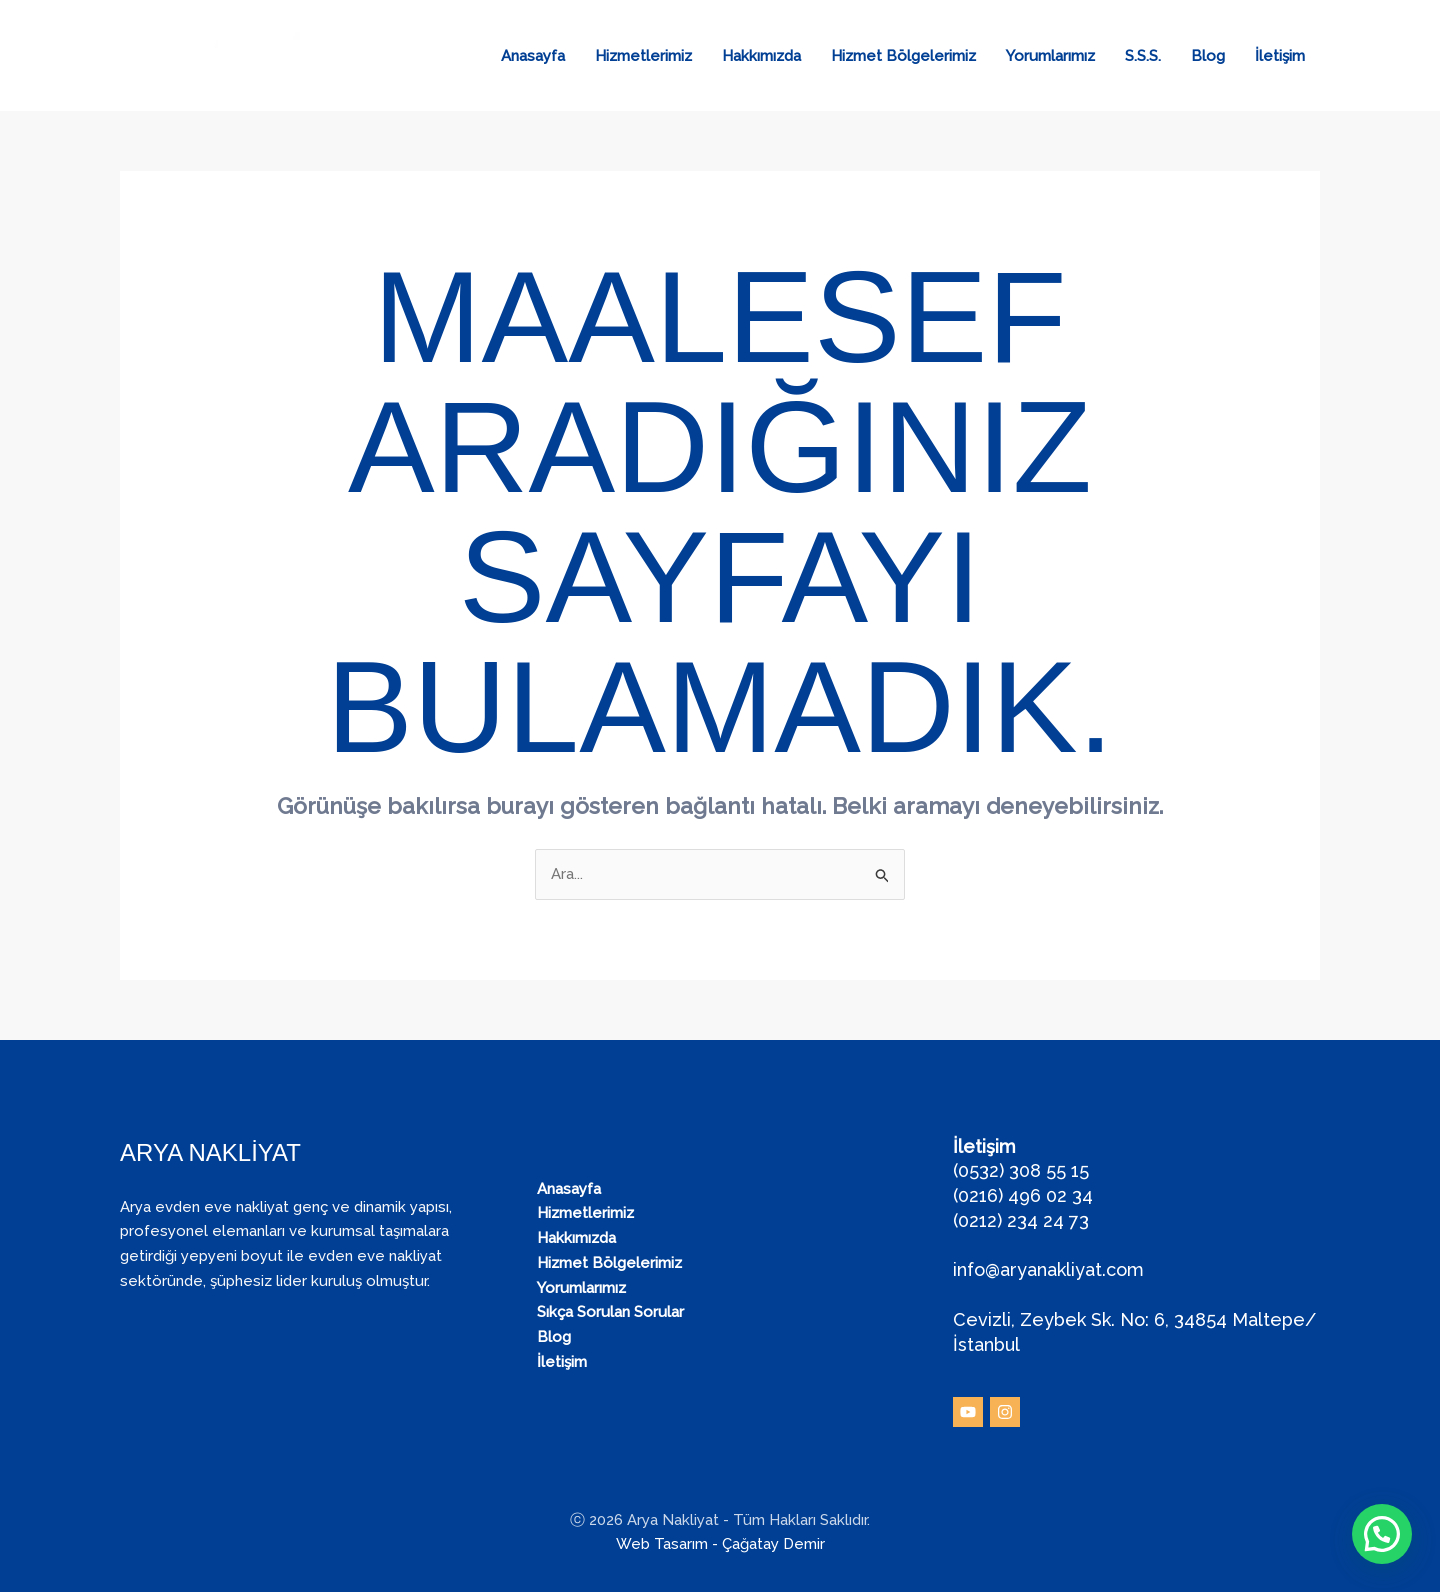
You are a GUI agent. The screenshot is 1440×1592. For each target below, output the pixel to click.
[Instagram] (1005, 1412)
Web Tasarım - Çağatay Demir (720, 1544)
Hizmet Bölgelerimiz (903, 56)
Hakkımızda (761, 56)
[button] (1382, 1534)
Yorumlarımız (1050, 56)
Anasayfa (533, 56)
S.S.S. (1143, 56)
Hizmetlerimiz (643, 56)
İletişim (1280, 56)
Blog (1208, 56)
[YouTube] (968, 1412)
